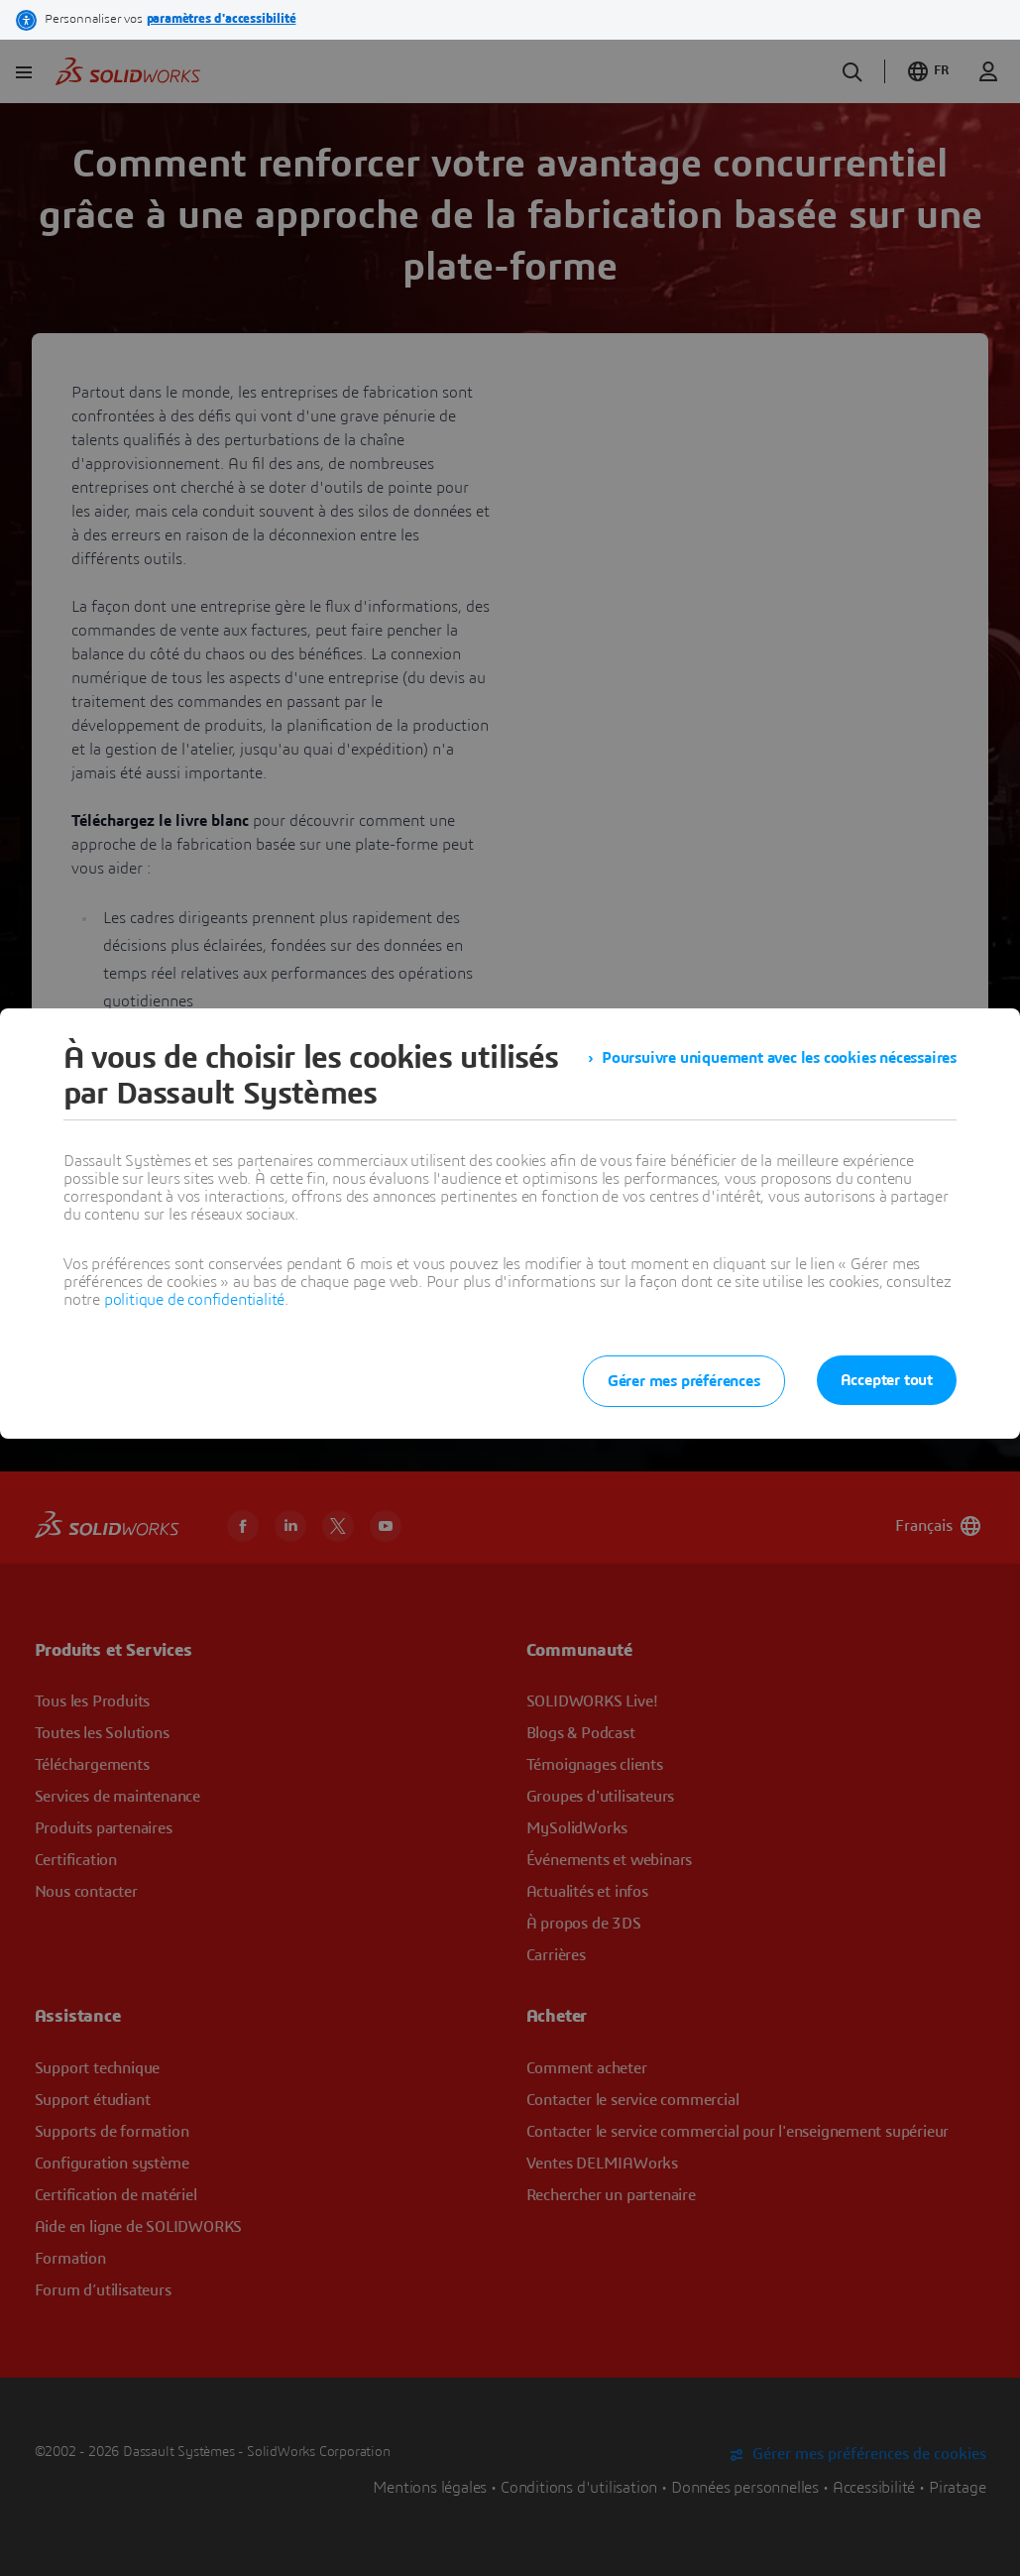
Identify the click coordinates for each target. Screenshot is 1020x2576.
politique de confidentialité (194, 1300)
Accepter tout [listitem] (887, 1380)
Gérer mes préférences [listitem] (684, 1381)
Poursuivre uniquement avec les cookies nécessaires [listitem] (779, 1058)
